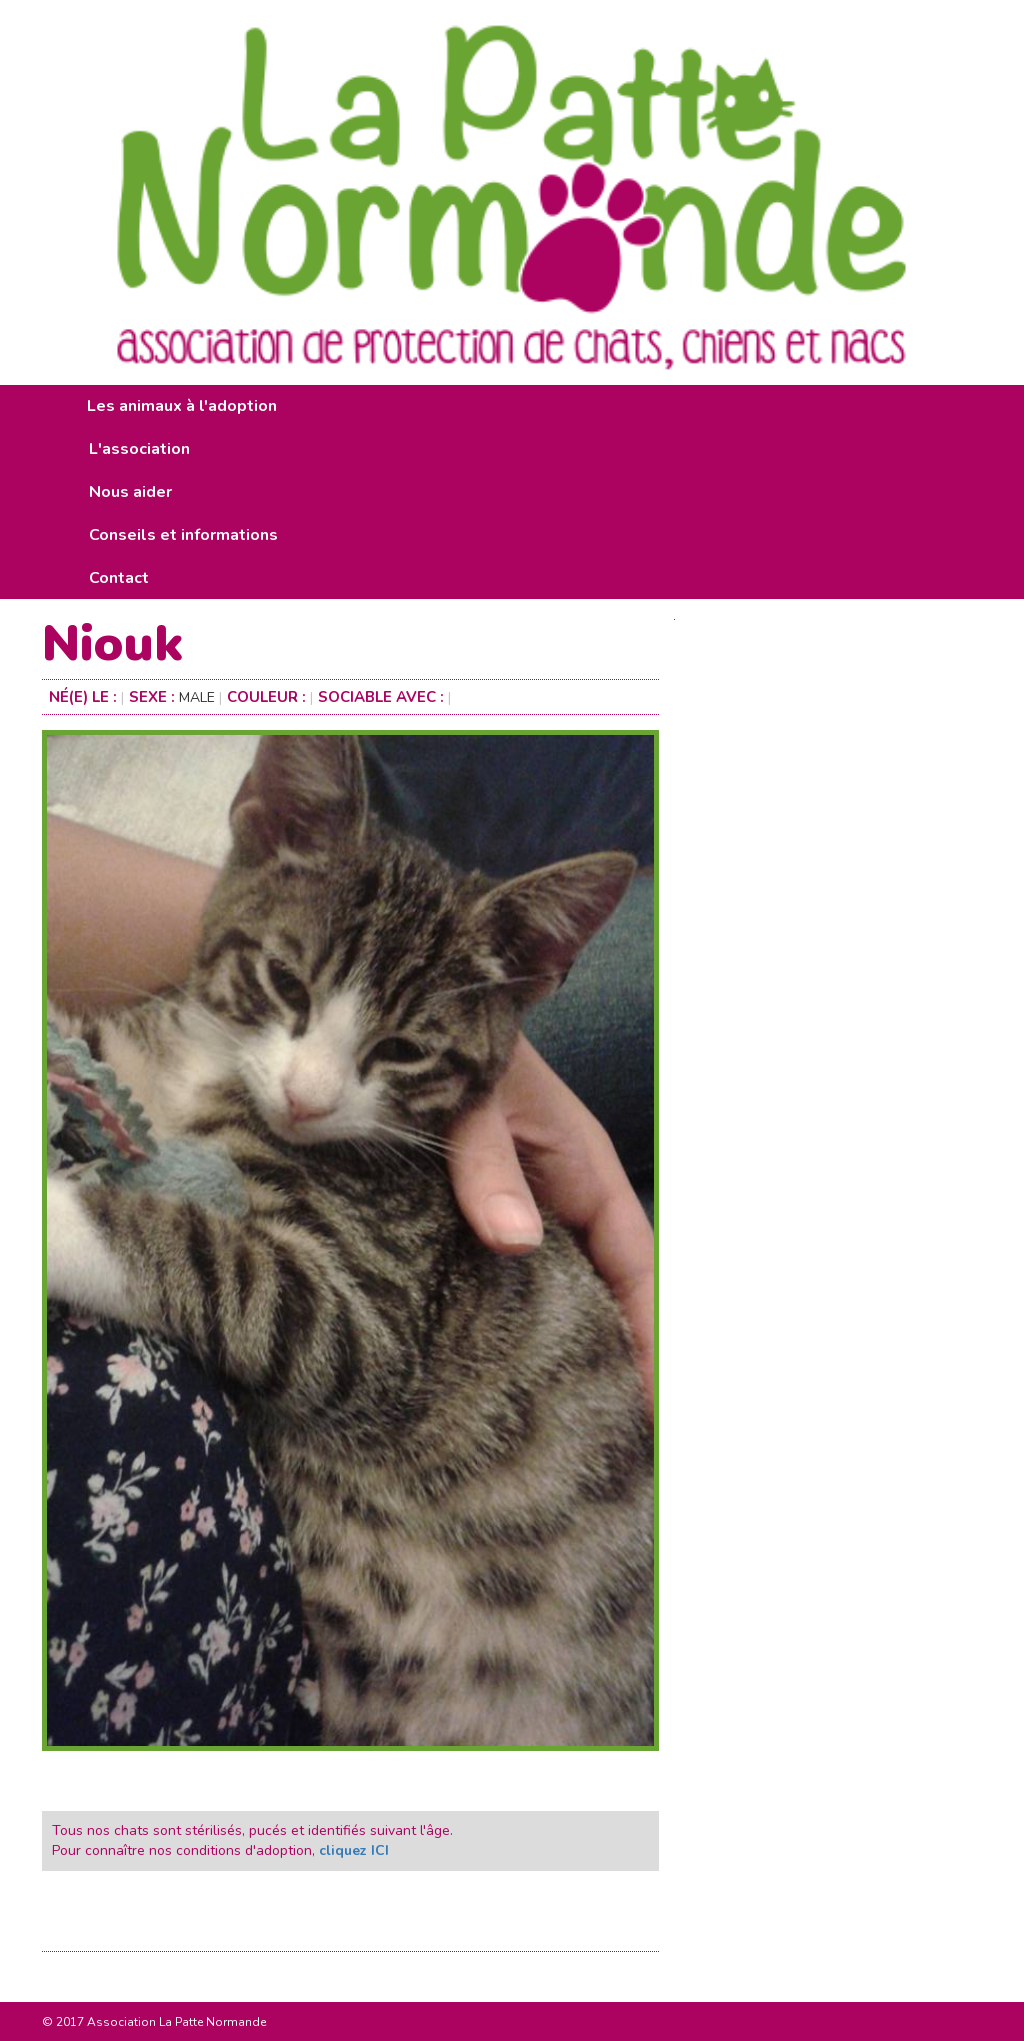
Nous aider (130, 492)
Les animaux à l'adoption (182, 406)
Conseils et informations (183, 535)
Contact (119, 578)
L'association (139, 449)
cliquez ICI (354, 1850)
